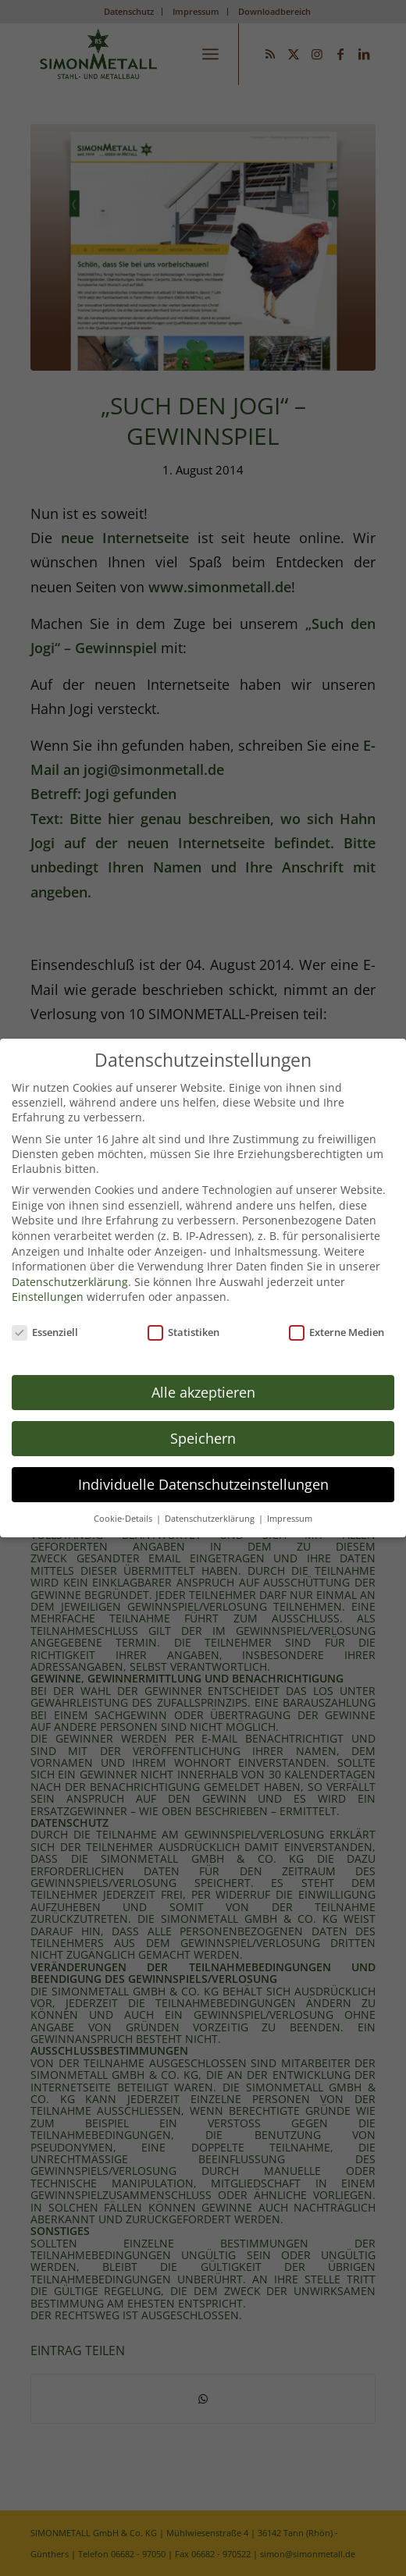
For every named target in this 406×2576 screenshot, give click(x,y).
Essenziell (45, 1320)
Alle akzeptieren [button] (203, 1379)
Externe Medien (336, 1320)
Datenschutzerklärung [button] (211, 1506)
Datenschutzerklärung (70, 1269)
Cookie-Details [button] (124, 1506)
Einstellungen (48, 1284)
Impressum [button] (289, 1506)
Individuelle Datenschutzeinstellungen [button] (203, 1471)
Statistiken (183, 1320)
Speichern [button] (203, 1425)
